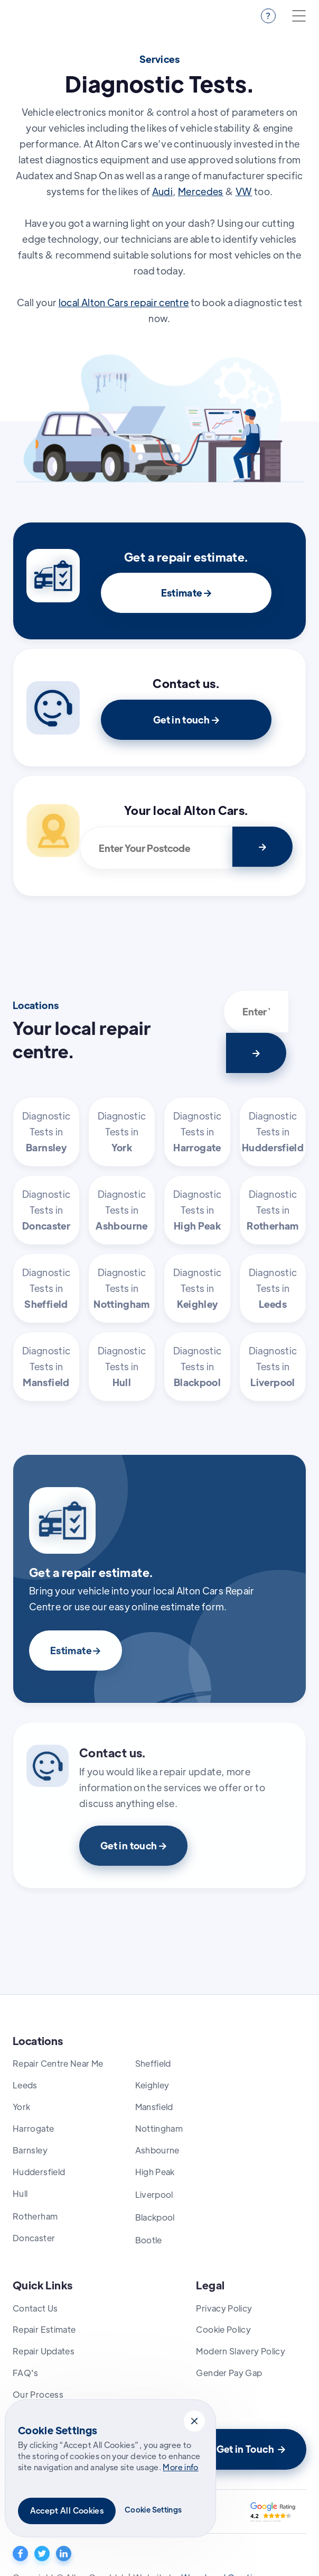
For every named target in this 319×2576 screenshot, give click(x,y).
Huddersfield (39, 2171)
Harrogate (33, 2128)
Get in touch (186, 719)
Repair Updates (43, 2351)
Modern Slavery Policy (240, 2351)
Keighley (152, 2085)
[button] (194, 2421)
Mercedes (200, 191)
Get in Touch (251, 2449)
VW (244, 191)
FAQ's (26, 2372)
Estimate (186, 592)
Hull (20, 2193)
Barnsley (30, 2150)
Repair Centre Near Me (58, 2063)
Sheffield (153, 2063)
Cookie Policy (223, 2329)
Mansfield (154, 2106)
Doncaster (34, 2237)
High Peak (155, 2171)
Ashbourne (157, 2150)
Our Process (38, 2394)
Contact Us (35, 2308)
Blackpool (155, 2217)
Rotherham (35, 2216)
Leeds (25, 2085)
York (21, 2106)
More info (180, 2467)
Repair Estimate (44, 2329)
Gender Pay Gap (229, 2372)
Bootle (148, 2239)
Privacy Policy (224, 2308)
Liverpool (154, 2194)
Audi (162, 191)
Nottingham (159, 2128)
